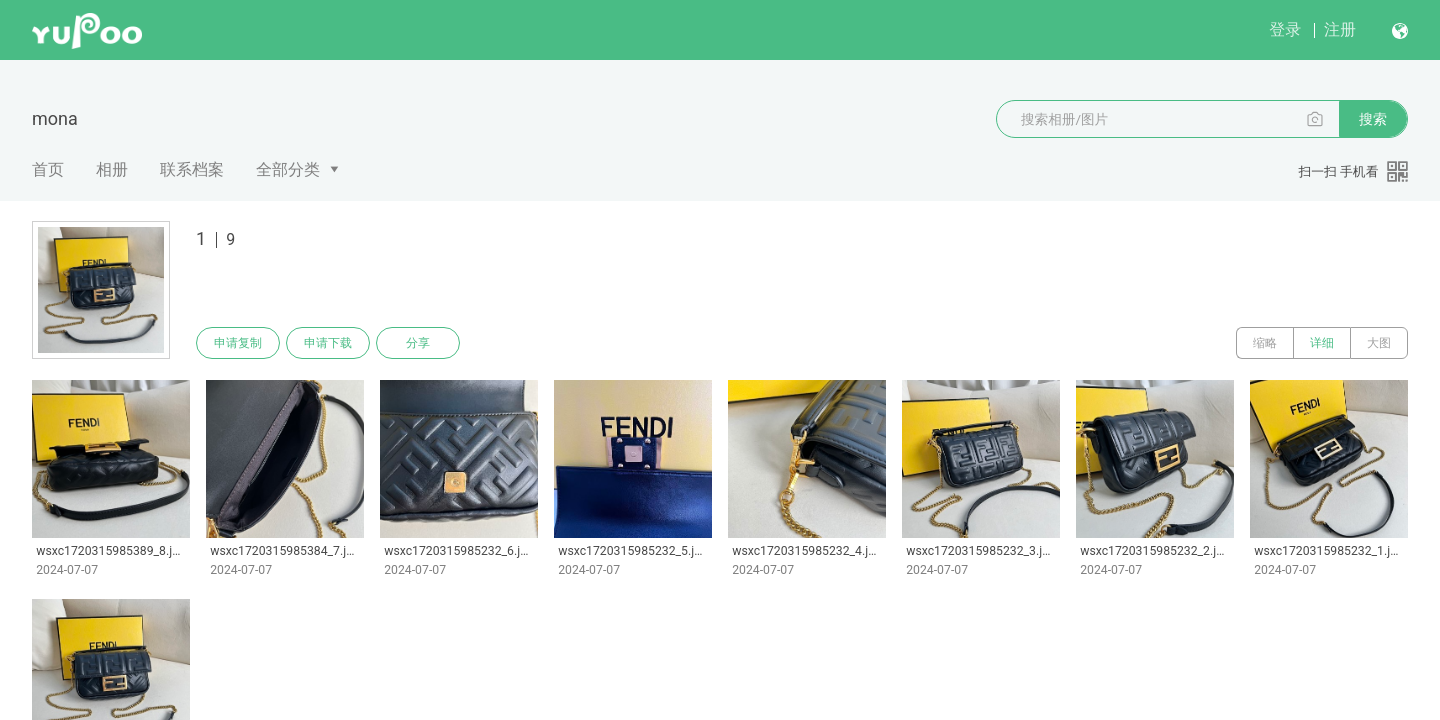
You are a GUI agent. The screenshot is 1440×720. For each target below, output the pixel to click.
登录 (1285, 29)
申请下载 (328, 343)
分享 (418, 343)
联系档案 (192, 169)
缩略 (1265, 343)
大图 (1379, 343)
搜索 (1373, 119)
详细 (1322, 343)
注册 (1340, 29)
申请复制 (238, 343)
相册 (112, 169)
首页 (48, 169)
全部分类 (288, 169)
